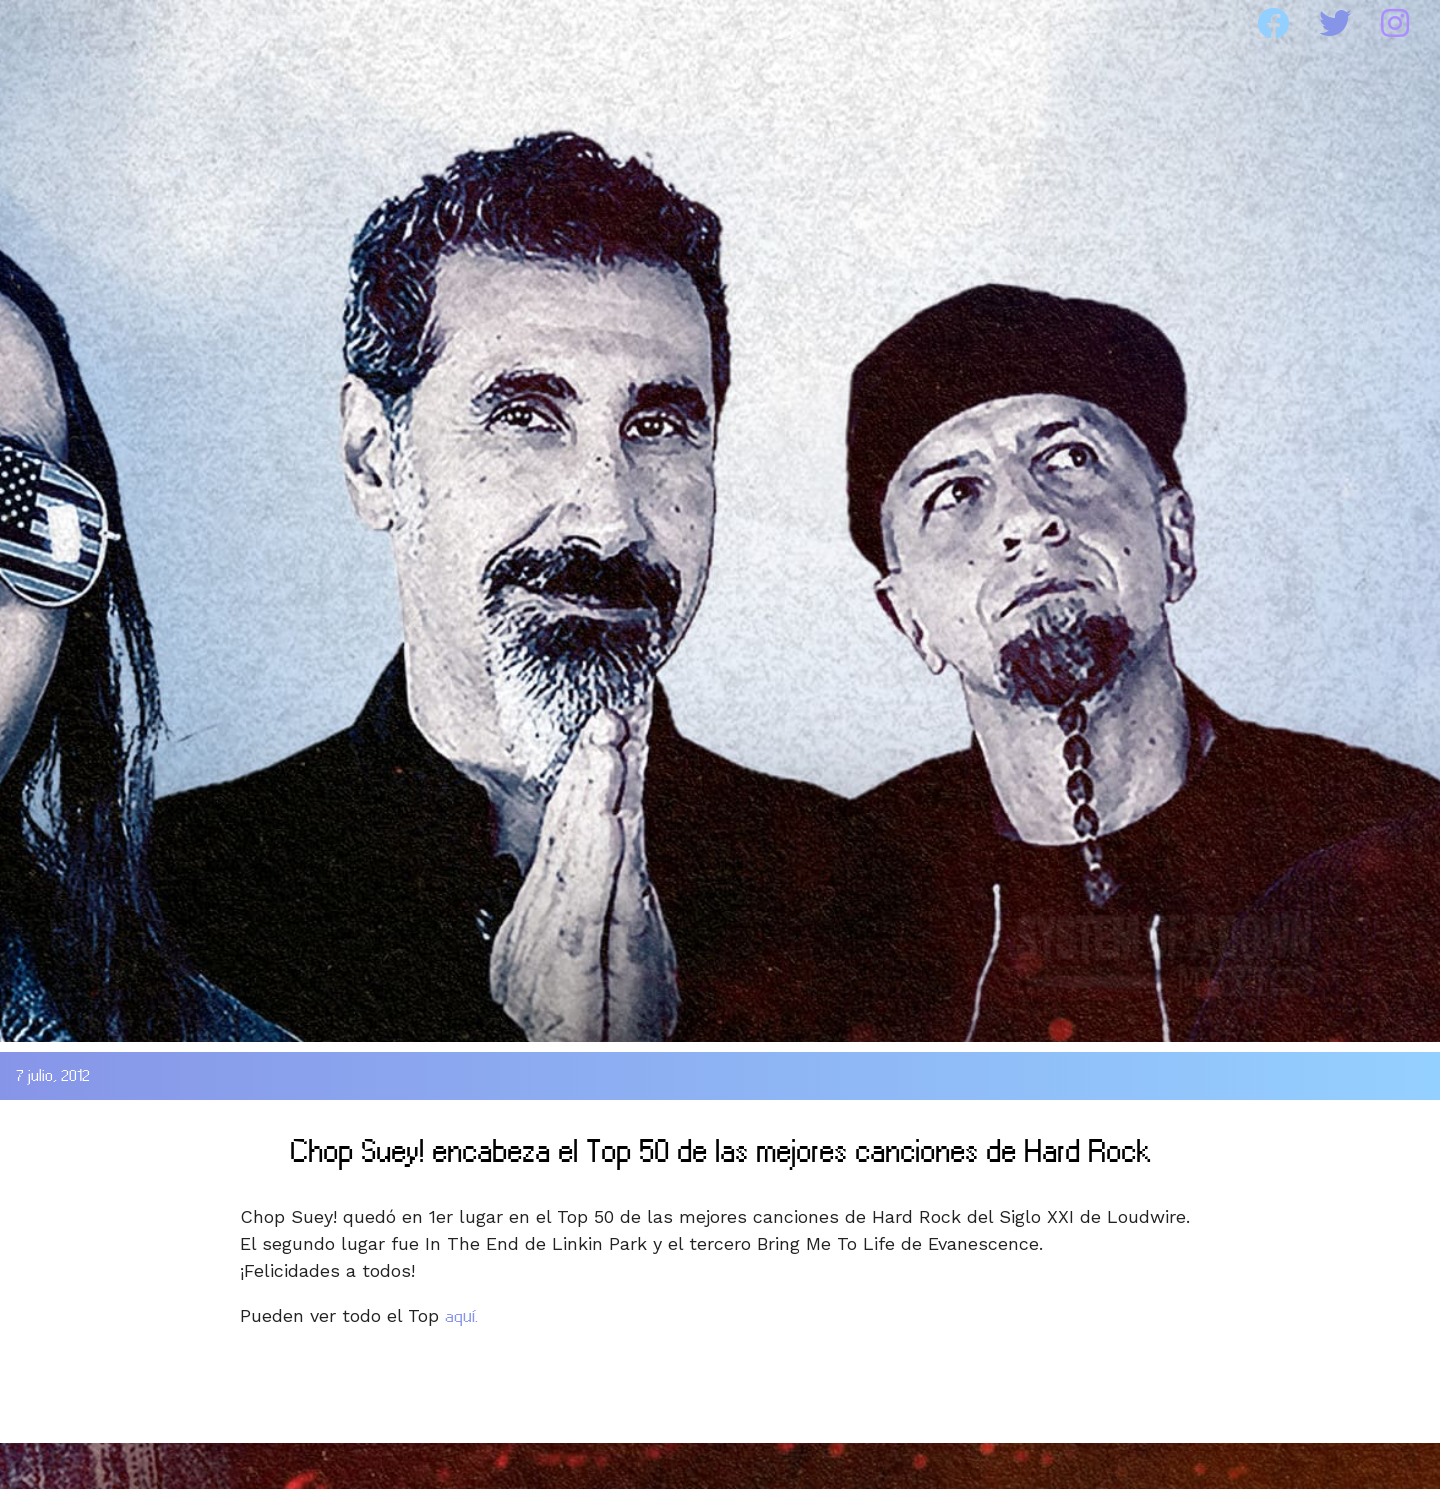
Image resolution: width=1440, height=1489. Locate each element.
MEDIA (705, 24)
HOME (73, 24)
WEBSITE (909, 24)
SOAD (244, 24)
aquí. (461, 1316)
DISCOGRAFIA (469, 24)
